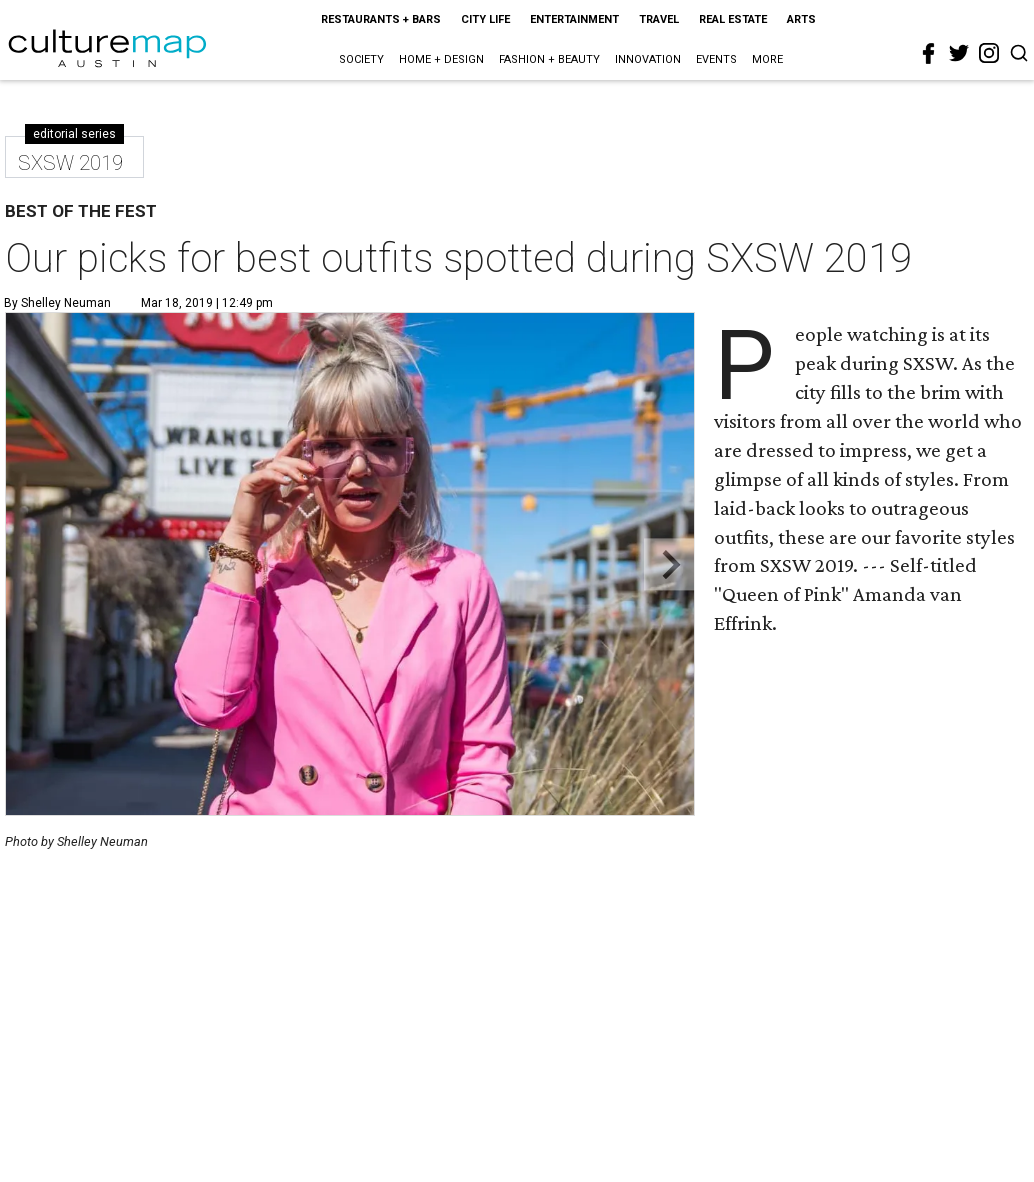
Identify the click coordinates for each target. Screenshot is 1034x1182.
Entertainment (574, 19)
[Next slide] (669, 564)
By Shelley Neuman (57, 303)
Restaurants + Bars (381, 19)
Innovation (648, 59)
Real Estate (733, 19)
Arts (801, 19)
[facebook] (929, 54)
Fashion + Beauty (549, 59)
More (767, 59)
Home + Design (441, 59)
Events (716, 59)
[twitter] (959, 53)
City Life (485, 19)
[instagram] (989, 53)
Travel (659, 19)
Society (361, 59)
